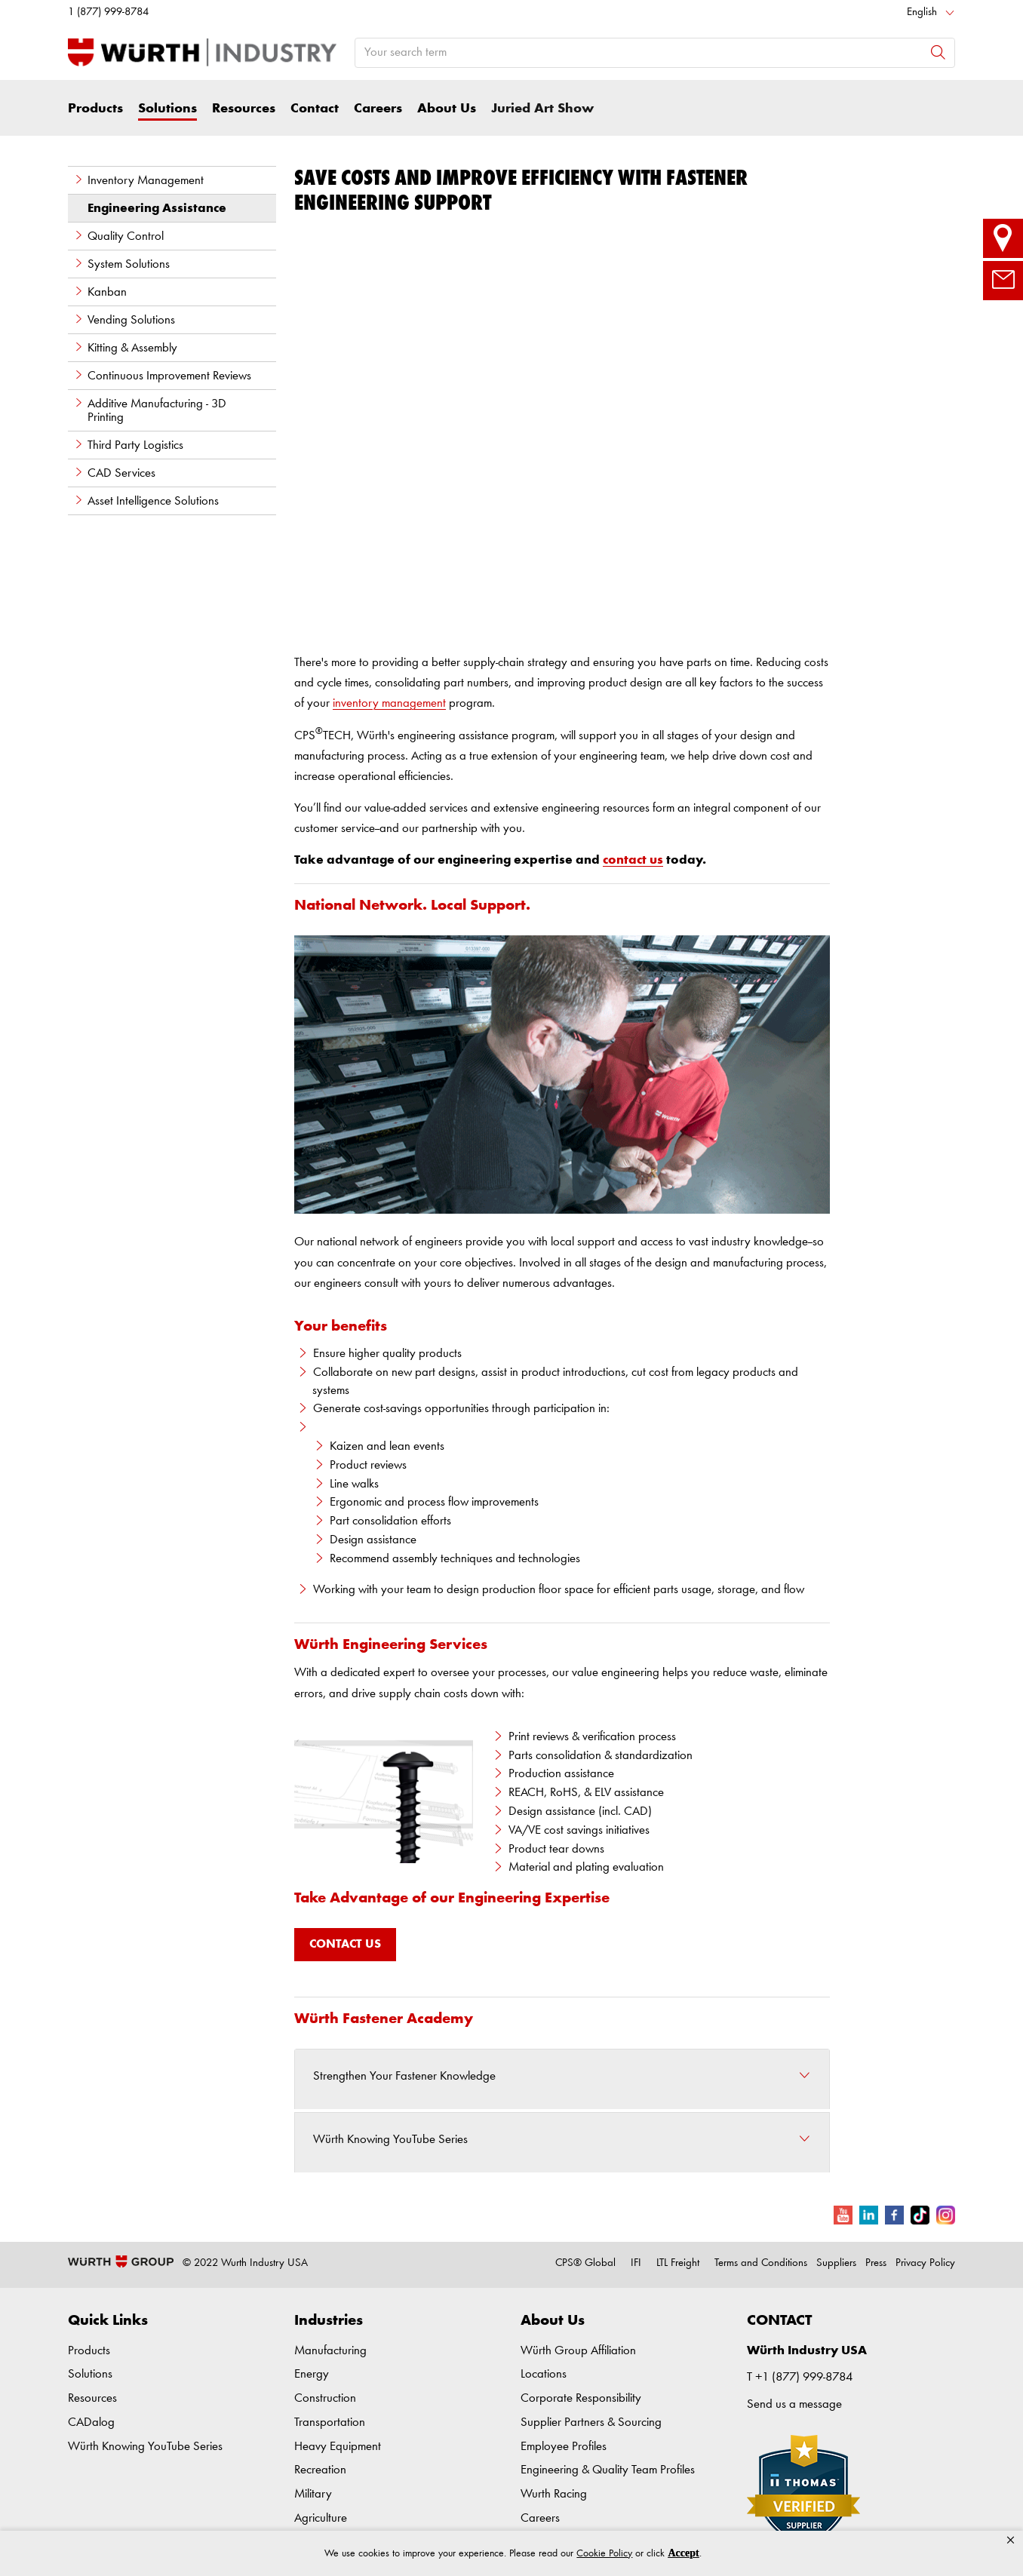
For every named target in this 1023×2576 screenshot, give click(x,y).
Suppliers (836, 2263)
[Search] (938, 52)
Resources (243, 108)
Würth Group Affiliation (578, 2350)
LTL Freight (677, 2263)
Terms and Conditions (760, 2263)
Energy (311, 2374)
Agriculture (320, 2518)
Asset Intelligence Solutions (146, 501)
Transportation (329, 2422)
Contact (314, 108)
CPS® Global (585, 2263)
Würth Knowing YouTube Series (145, 2446)
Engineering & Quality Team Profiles (608, 2470)
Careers (378, 108)
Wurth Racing (554, 2494)
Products (95, 108)
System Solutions (121, 264)
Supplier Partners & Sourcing (591, 2422)
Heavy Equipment (337, 2446)
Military (313, 2494)
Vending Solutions (124, 320)
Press (875, 2263)
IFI (636, 2263)
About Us (446, 108)
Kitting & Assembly (125, 348)
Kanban (100, 292)
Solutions (167, 108)
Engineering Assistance (157, 208)
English (922, 12)
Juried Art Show (542, 108)
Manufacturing (330, 2350)
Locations (544, 2374)
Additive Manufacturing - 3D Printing (149, 410)
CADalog (91, 2422)
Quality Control (118, 236)
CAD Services (114, 473)
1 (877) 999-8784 (108, 12)
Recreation (320, 2470)
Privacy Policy (925, 2263)
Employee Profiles (564, 2446)
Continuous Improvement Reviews (162, 375)
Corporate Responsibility (581, 2398)
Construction (325, 2398)
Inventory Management (138, 180)
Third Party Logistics (128, 445)
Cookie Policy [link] (604, 2553)
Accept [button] (683, 2553)
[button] (1010, 2540)
